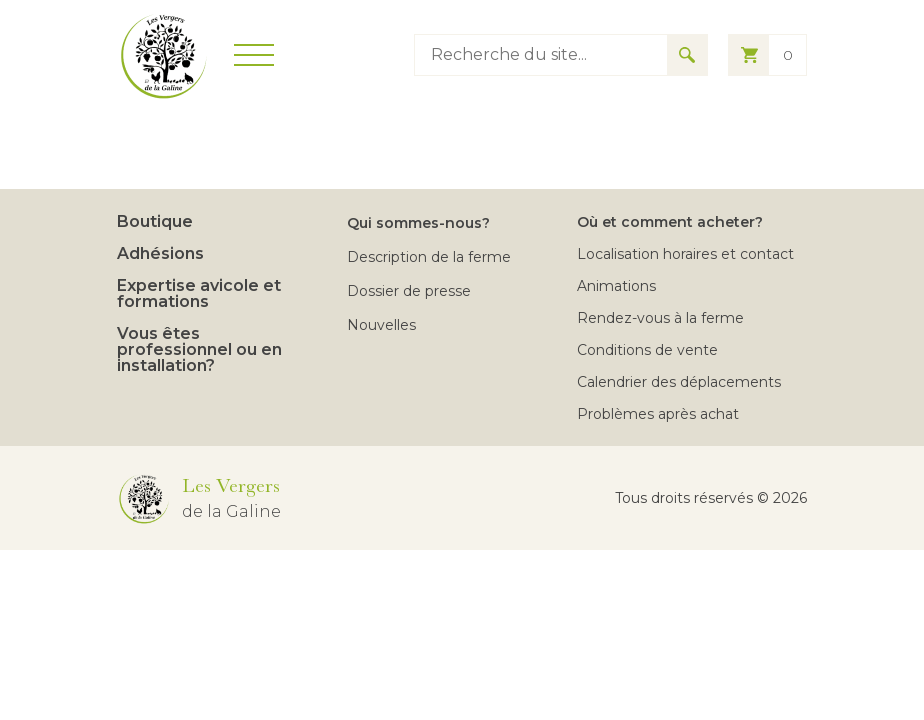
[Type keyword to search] (541, 55)
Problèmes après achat (658, 414)
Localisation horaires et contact (685, 254)
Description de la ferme (429, 257)
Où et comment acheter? (670, 222)
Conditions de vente (647, 350)
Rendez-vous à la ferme (660, 318)
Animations (616, 286)
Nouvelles (381, 325)
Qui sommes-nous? (418, 223)
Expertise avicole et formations (199, 293)
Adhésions (160, 253)
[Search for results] (687, 55)
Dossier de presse (409, 291)
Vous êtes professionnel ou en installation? (199, 349)
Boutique (155, 221)
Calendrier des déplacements (679, 382)
